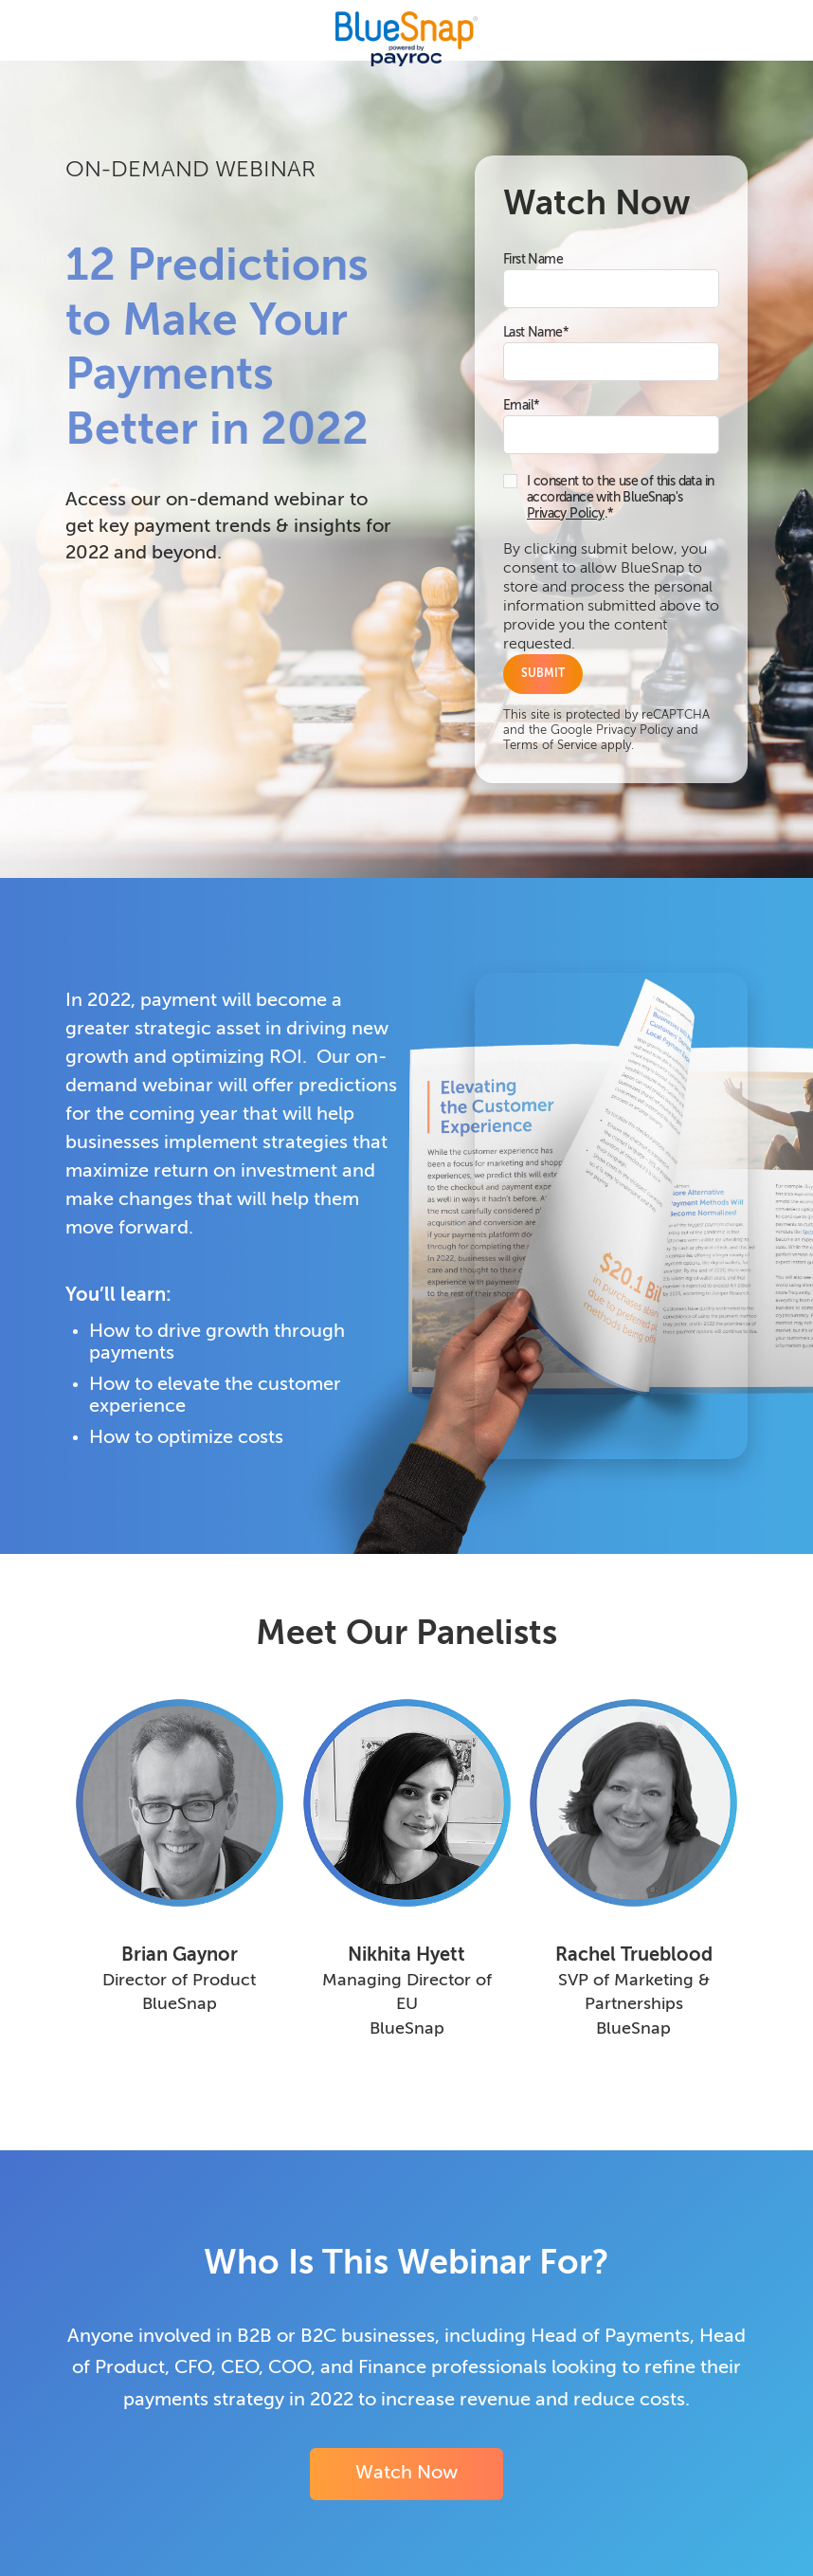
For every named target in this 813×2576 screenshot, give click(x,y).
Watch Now (406, 2473)
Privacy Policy (566, 514)
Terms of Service (550, 746)
